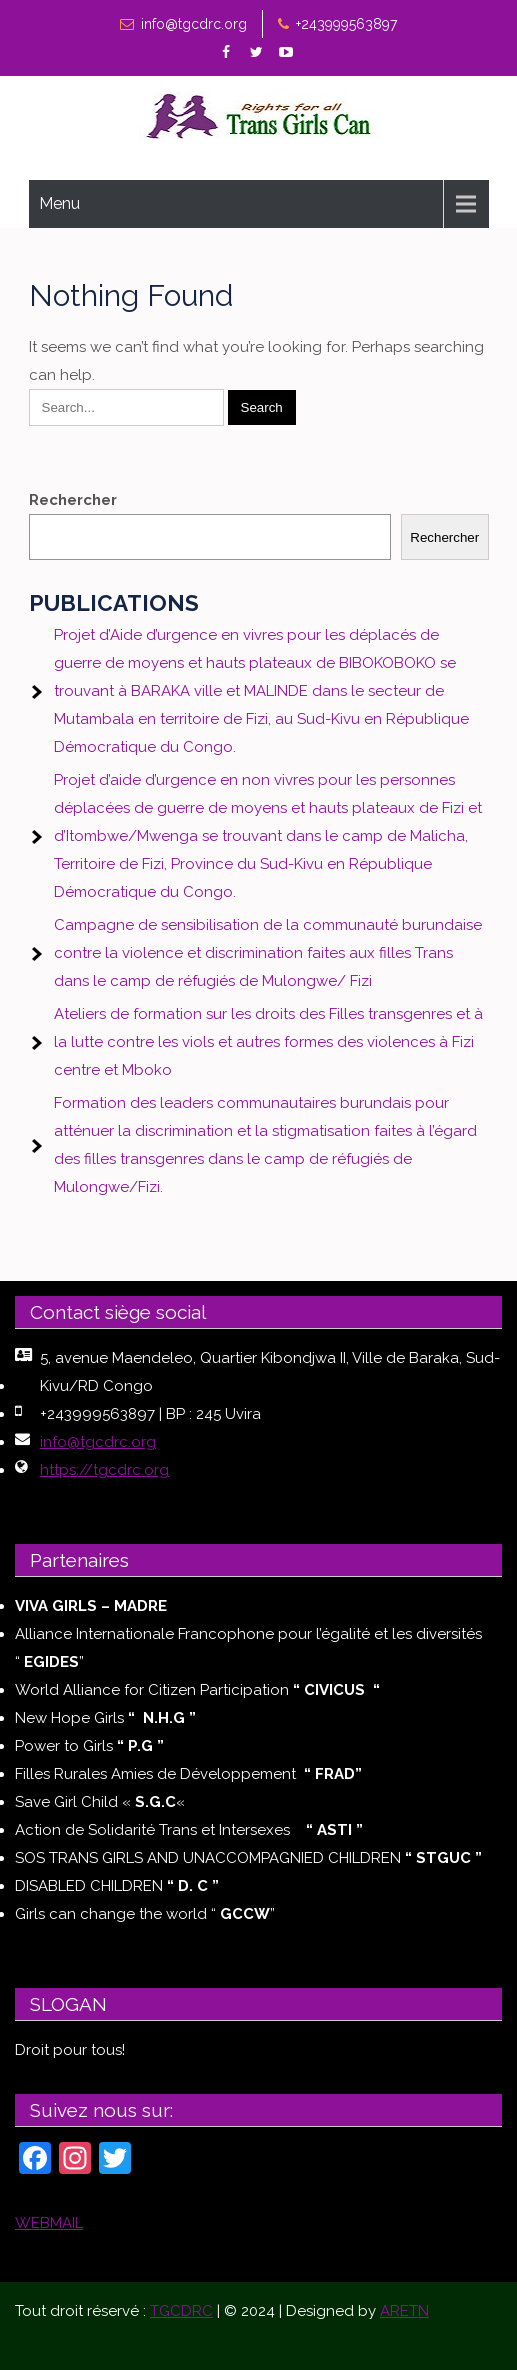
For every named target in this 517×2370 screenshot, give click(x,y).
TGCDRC (181, 2311)
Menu (59, 203)
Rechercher (73, 500)
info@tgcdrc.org (194, 24)
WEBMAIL (49, 2223)
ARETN (404, 2311)
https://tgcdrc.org (104, 1470)
